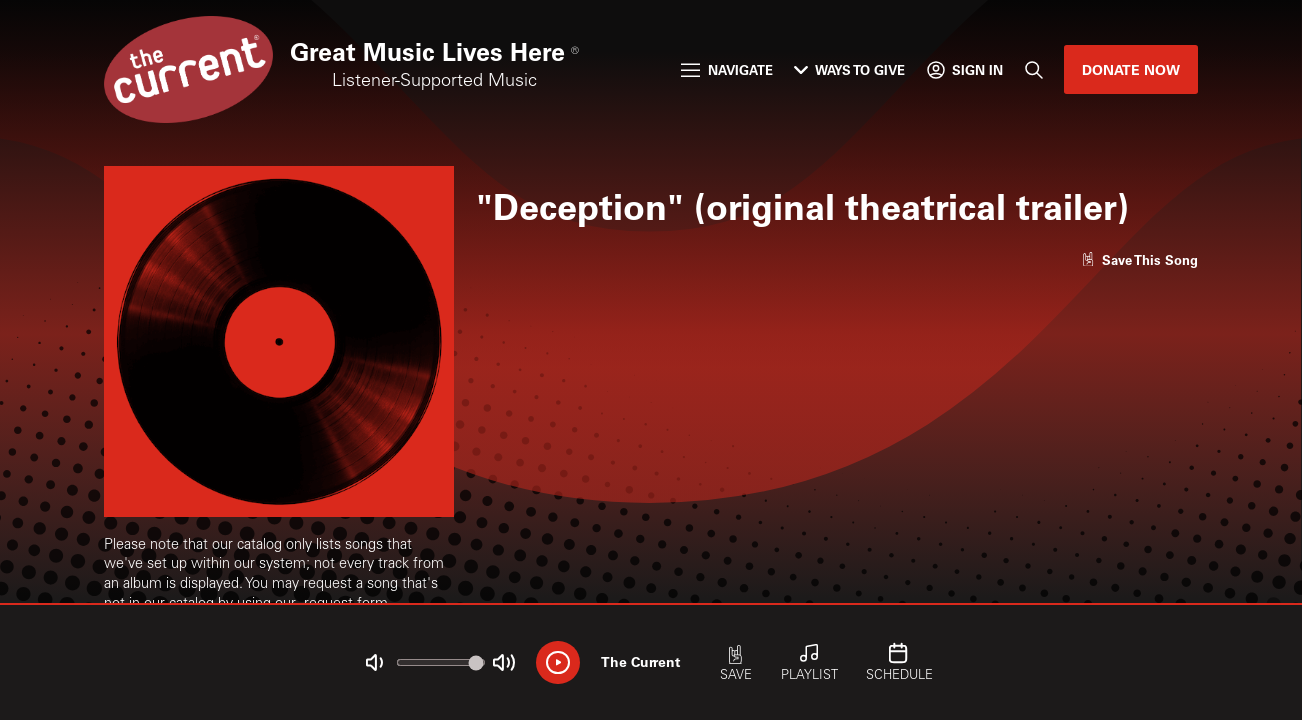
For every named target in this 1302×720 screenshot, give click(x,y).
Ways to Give (849, 69)
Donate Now (1131, 69)
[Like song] (1140, 259)
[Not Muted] (374, 662)
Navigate (726, 69)
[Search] (1033, 69)
